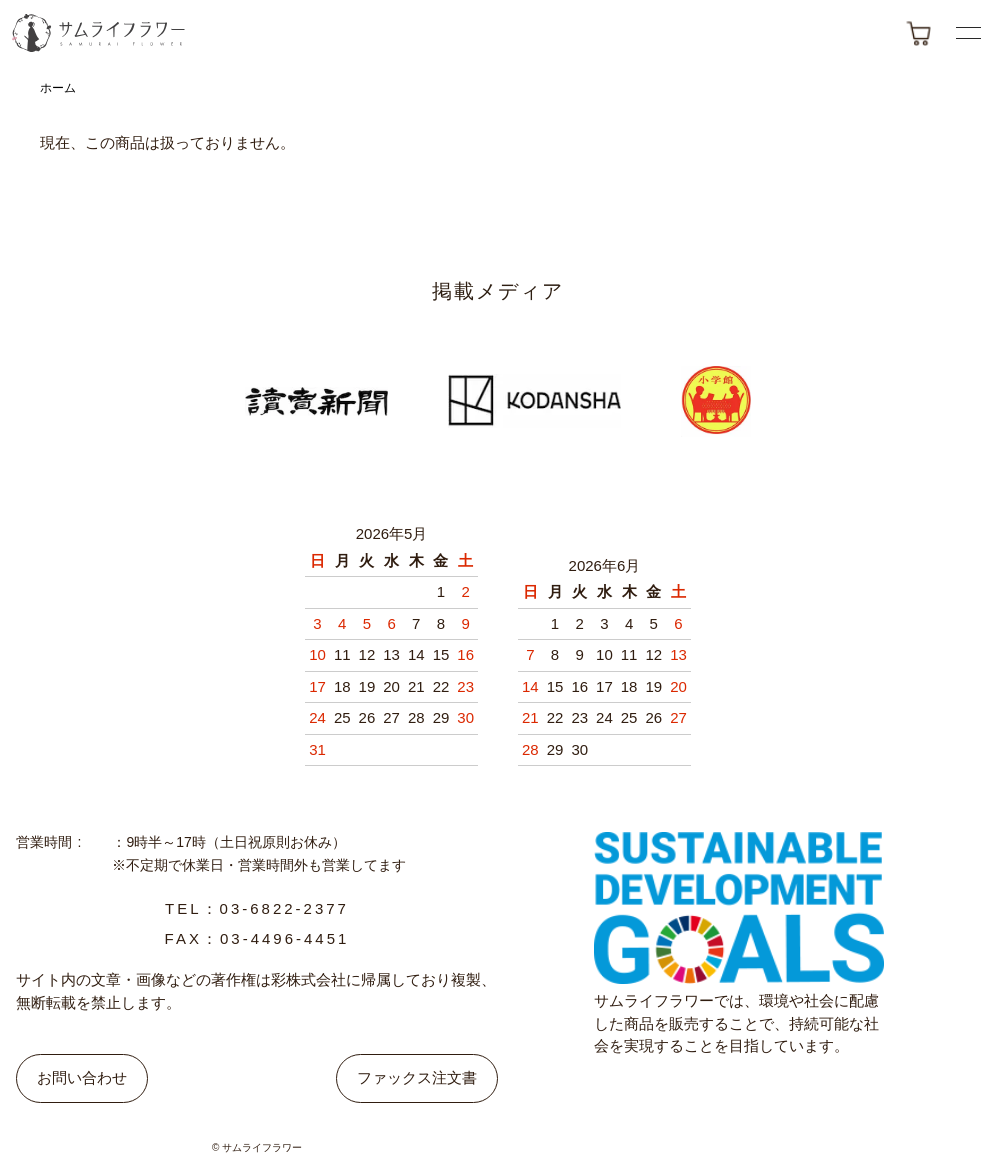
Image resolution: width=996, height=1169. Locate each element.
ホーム (58, 88)
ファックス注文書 (417, 1077)
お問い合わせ (82, 1077)
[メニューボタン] (968, 33)
